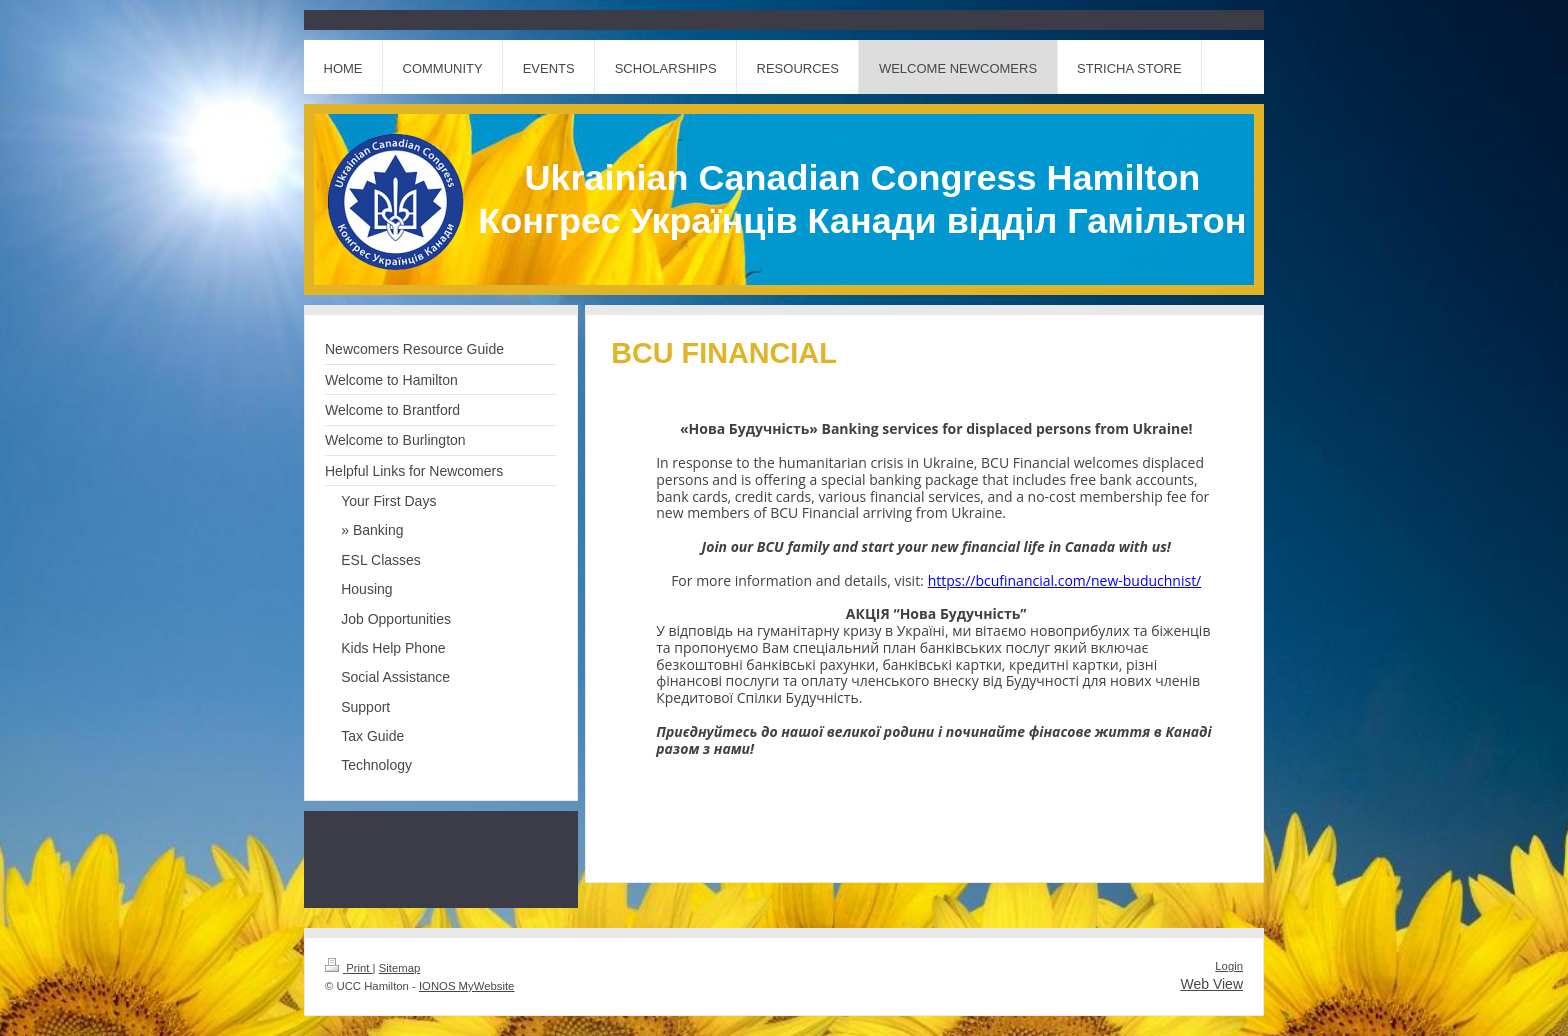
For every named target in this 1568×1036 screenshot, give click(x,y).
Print (349, 968)
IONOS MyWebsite (466, 986)
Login (1229, 966)
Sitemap (400, 968)
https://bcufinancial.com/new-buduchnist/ (1065, 580)
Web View (1211, 984)
